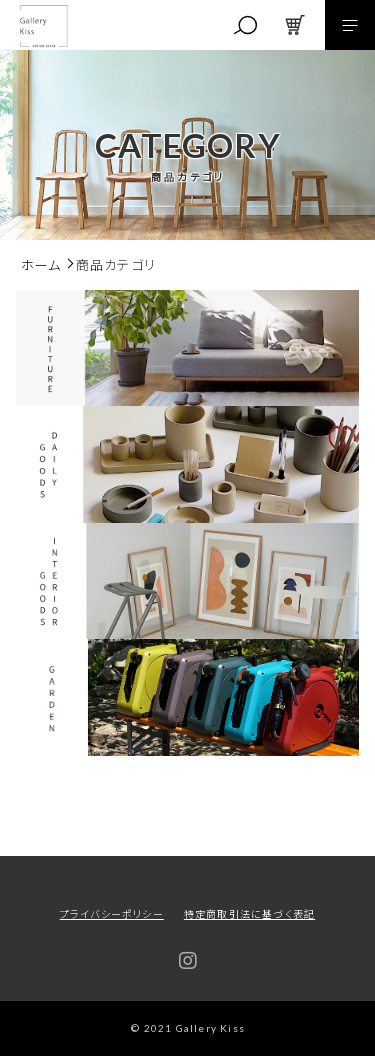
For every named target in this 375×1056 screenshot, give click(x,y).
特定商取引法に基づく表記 (249, 913)
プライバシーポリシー (112, 913)
